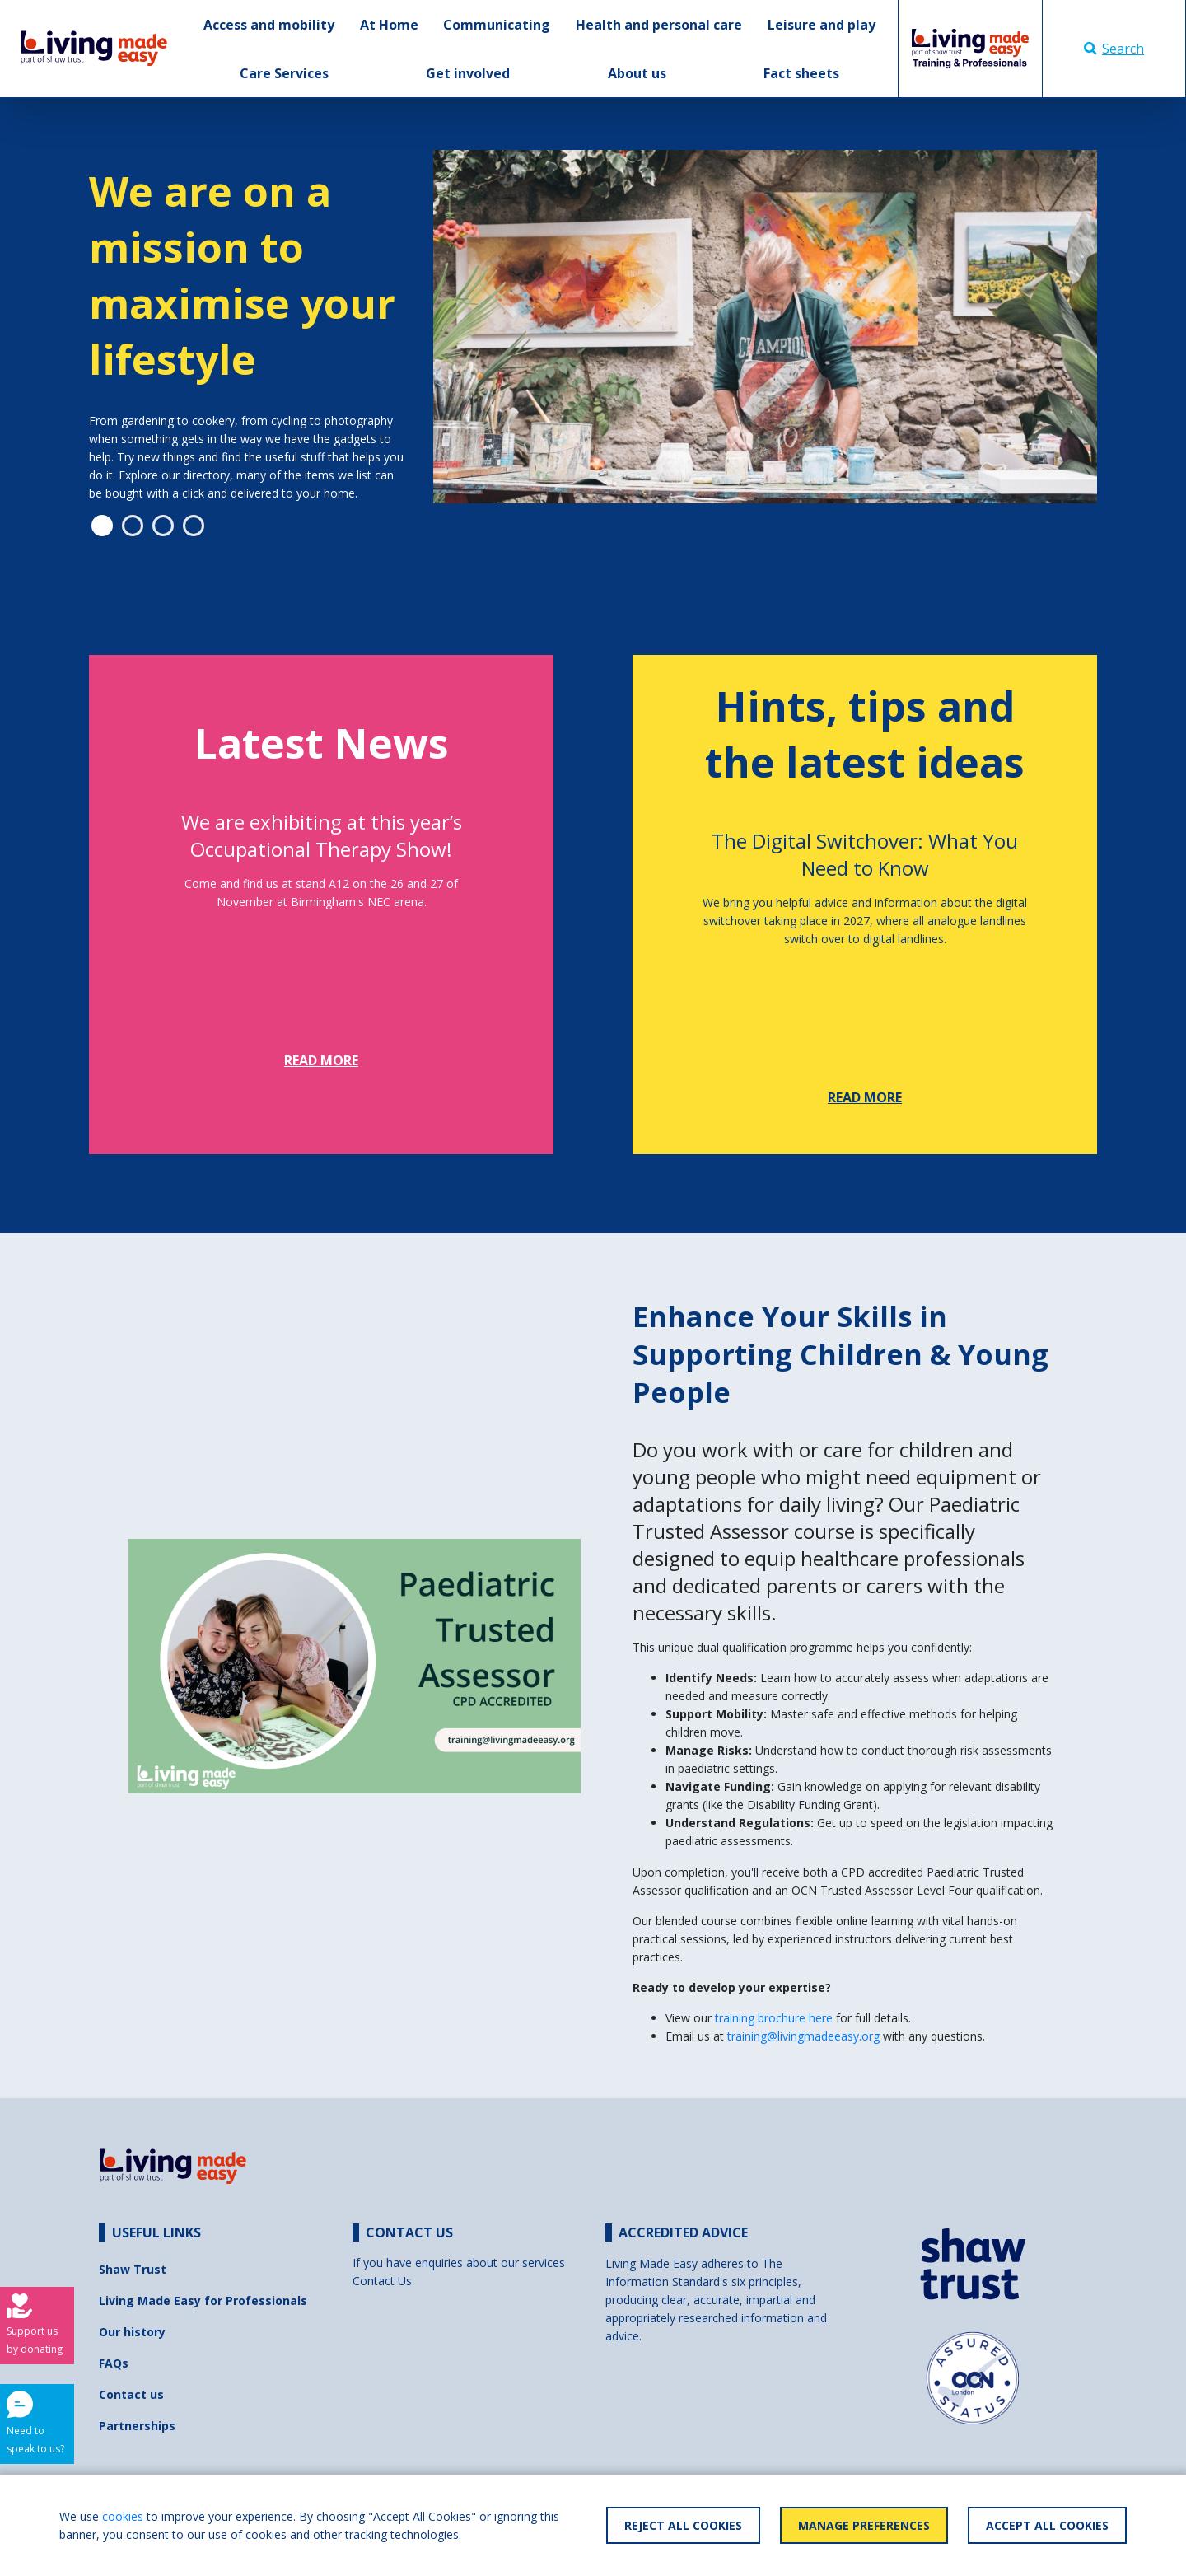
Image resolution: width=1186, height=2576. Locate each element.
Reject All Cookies (683, 2525)
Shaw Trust (132, 2269)
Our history (132, 2332)
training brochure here (775, 2018)
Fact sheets (801, 73)
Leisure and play (821, 25)
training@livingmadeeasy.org (803, 2036)
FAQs (113, 2363)
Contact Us (382, 2280)
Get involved (468, 73)
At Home (389, 25)
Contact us (131, 2394)
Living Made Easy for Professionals (203, 2300)
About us (637, 73)
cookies (122, 2516)
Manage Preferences (864, 2525)
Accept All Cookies (1047, 2525)
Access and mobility (268, 25)
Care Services (284, 73)
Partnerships (137, 2425)
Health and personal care (659, 25)
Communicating (496, 25)
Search (1114, 49)
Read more (321, 1060)
